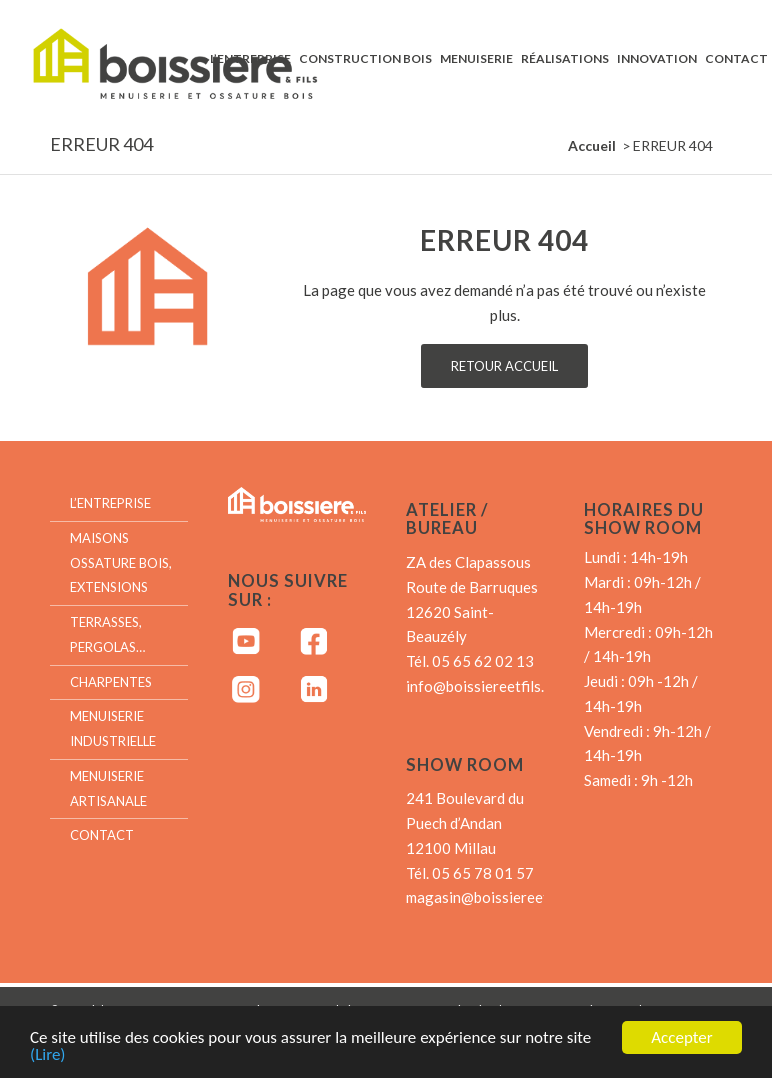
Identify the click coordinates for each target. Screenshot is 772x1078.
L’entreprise (110, 503)
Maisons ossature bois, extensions (121, 563)
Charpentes (111, 682)
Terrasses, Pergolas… (107, 634)
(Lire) (48, 1056)
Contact (102, 835)
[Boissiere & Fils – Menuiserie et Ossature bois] (193, 58)
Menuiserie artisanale (108, 788)
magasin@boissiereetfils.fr (495, 897)
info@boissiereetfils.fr (481, 686)
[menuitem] (250, 58)
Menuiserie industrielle (113, 728)
